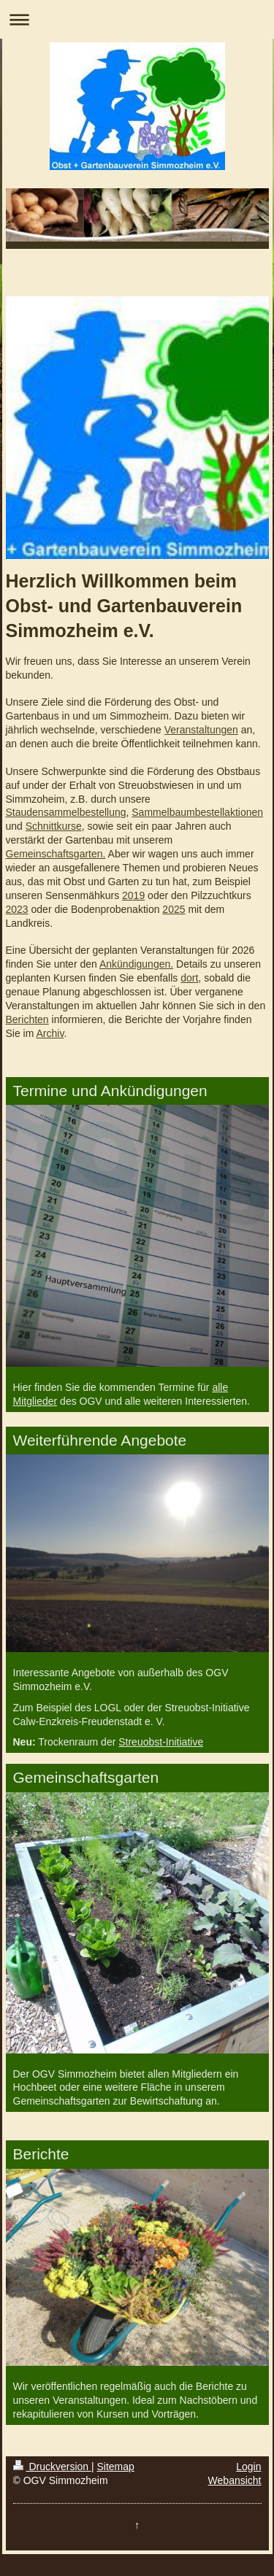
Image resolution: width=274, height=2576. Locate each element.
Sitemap (115, 2466)
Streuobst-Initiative (160, 1742)
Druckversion (52, 2466)
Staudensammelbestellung (66, 812)
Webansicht (235, 2480)
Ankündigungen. (136, 964)
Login (248, 2466)
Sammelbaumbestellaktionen (197, 812)
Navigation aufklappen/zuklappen (137, 19)
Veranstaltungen (201, 730)
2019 (133, 895)
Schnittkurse (54, 826)
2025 (173, 909)
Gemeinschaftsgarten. (56, 854)
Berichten (27, 1019)
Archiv (50, 1033)
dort (189, 978)
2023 (17, 909)
